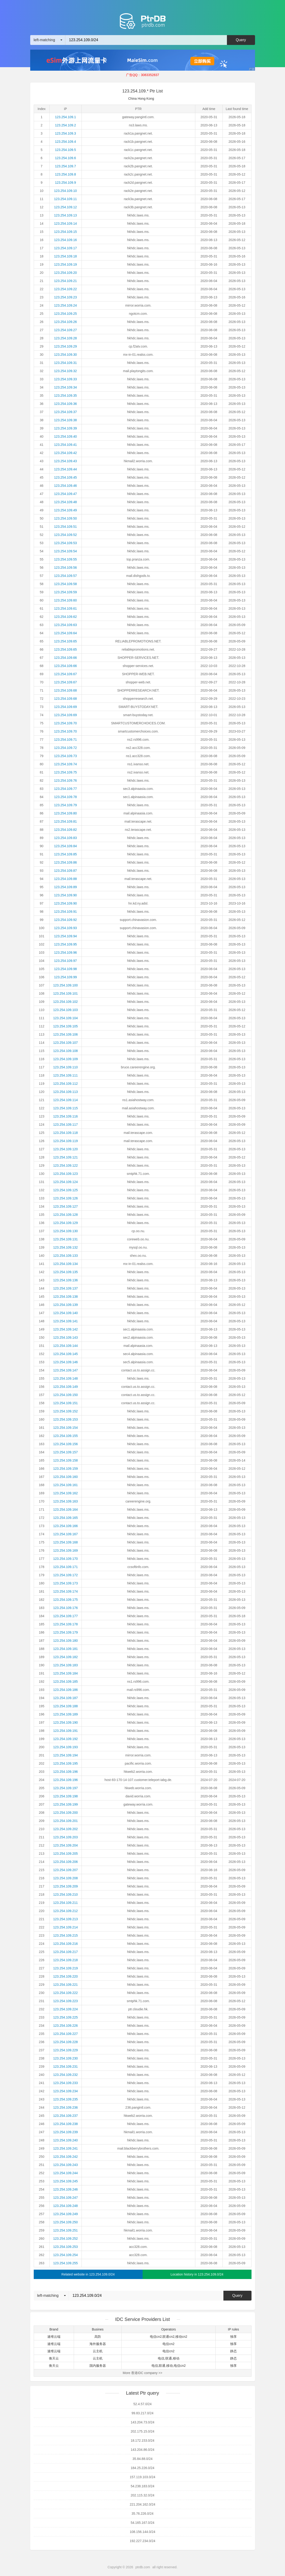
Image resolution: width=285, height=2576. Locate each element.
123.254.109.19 (65, 264)
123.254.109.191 (65, 1731)
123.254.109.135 (65, 1272)
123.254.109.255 (65, 2263)
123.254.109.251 (65, 2230)
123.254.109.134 (65, 1264)
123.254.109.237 (65, 2116)
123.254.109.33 (65, 379)
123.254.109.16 (65, 240)
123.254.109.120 (65, 1149)
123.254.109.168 (65, 1542)
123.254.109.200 (65, 1812)
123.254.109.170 (65, 1559)
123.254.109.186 (65, 1690)
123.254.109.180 (65, 1640)
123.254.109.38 (65, 420)
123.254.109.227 (65, 2034)
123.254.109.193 (65, 1747)
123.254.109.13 (65, 215)
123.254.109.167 (65, 1534)
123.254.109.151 (65, 1403)
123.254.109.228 (65, 2042)
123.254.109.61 (65, 608)
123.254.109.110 (65, 1067)
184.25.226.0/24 (142, 2468)
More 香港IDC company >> (142, 2373)
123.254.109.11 (65, 199)
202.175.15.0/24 (142, 2431)
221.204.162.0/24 (142, 2504)
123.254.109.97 (65, 961)
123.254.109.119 (65, 1141)
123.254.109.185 (65, 1681)
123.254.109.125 (65, 1190)
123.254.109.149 (65, 1387)
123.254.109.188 (65, 1706)
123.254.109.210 (65, 1894)
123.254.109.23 (65, 297)
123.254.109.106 (65, 1034)
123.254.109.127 (65, 1206)
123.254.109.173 (65, 1583)
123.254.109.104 (65, 1018)
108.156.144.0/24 (142, 2532)
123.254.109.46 (65, 485)
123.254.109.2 (65, 125)
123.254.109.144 (65, 1346)
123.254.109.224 (65, 2009)
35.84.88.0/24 (143, 2459)
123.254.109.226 (65, 2025)
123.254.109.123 (65, 1174)
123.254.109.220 (65, 1976)
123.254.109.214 (65, 1927)
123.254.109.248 (65, 2206)
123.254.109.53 (65, 543)
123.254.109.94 (65, 936)
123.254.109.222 (65, 1993)
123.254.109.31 (65, 363)
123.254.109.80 (65, 813)
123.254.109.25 (65, 313)
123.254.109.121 (65, 1157)
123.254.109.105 (65, 1026)
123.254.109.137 (65, 1288)
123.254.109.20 (65, 273)
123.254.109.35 (65, 395)
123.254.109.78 (65, 797)
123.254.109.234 (65, 2091)
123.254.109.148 (65, 1378)
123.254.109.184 (65, 1673)
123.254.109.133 (65, 1255)
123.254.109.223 (65, 2001)
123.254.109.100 (65, 985)
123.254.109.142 (65, 1329)
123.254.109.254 (65, 2255)
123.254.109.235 (65, 2099)
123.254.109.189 (65, 1714)
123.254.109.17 (65, 248)
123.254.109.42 (65, 453)
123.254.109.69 (65, 707)
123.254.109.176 (65, 1608)
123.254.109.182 (65, 1657)
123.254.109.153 (65, 1419)
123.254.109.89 (65, 887)
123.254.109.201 (65, 1821)
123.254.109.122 (65, 1165)
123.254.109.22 (65, 289)
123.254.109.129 (65, 1223)
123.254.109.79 (65, 805)
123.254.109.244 (65, 2173)
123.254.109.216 (65, 1944)
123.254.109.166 (65, 1526)
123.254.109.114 (65, 1100)
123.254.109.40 (65, 436)
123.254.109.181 (65, 1649)
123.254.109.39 (65, 428)
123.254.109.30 (65, 354)
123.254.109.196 (65, 1772)
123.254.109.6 (65, 158)
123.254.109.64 (65, 633)
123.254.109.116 (65, 1116)
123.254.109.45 (65, 477)
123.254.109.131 (65, 1239)
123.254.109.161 (65, 1485)
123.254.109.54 (65, 551)
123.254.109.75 (65, 772)
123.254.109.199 (65, 1804)
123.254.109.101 (65, 993)
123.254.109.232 (65, 2075)
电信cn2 (156, 2336)
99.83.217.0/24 (142, 2413)
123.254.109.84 (65, 846)
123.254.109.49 (65, 510)
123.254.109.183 (65, 1665)
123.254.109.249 (65, 2214)
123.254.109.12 (65, 207)
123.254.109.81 (65, 821)
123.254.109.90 (65, 895)
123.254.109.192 (65, 1739)
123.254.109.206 (65, 1862)
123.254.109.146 (65, 1362)
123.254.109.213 (65, 1919)
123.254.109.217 (65, 1952)
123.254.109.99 (65, 977)
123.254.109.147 (65, 1370)
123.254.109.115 (65, 1108)
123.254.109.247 (65, 2197)
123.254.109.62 (65, 617)
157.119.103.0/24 (142, 2477)
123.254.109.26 (65, 322)
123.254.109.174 (65, 1591)
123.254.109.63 (65, 625)
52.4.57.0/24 (142, 2404)
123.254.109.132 (65, 1247)
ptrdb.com (142, 2567)
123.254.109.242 (65, 2156)
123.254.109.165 (65, 1518)
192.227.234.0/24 (142, 2541)
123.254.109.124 (65, 1182)
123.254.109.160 (65, 1477)
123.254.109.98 (65, 969)
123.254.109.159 (65, 1468)
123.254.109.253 (65, 2247)
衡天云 (54, 2358)
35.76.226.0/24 (142, 2513)
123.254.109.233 (65, 2083)
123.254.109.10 (65, 191)
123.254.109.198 (65, 1796)
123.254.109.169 (65, 1550)
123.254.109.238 (65, 2124)
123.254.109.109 (65, 1059)
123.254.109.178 (65, 1624)
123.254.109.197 (65, 1788)
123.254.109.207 (65, 1870)
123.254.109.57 (65, 576)
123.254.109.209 (65, 1886)
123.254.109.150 (65, 1395)
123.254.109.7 (65, 166)
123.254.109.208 (65, 1878)
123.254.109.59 (65, 592)
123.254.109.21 (65, 281)
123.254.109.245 (65, 2181)
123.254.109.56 (65, 567)
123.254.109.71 (65, 739)
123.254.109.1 (65, 117)
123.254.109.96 (65, 952)
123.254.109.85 (65, 854)
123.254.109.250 (65, 2222)
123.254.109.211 (65, 1903)
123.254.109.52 (65, 535)
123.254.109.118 (65, 1133)
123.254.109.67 (65, 674)
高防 (97, 2336)
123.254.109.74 (65, 764)
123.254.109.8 (65, 174)
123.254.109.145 (65, 1354)
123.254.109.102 (65, 1002)
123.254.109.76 (65, 780)
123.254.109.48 (65, 502)
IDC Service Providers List (142, 2319)
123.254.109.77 (65, 789)
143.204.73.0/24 (142, 2422)
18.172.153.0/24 (142, 2440)
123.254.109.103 (65, 1010)
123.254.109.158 (65, 1460)
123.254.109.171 (65, 1567)
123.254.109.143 (65, 1337)
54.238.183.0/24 (142, 2486)
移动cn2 (181, 2336)
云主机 (98, 2351)
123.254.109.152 (65, 1411)
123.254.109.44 (65, 469)
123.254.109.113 (65, 1092)
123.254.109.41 (65, 445)
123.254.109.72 (65, 748)
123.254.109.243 (65, 2165)
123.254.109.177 (65, 1616)
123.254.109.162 (65, 1493)
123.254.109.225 (65, 2017)
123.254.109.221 (65, 1984)
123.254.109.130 (65, 1231)
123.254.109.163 (65, 1501)
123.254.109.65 (65, 641)
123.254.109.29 (65, 346)
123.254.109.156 (65, 1444)
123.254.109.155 (65, 1436)
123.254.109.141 (65, 1321)
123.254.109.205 (65, 1853)
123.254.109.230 (65, 2058)
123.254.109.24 (65, 305)
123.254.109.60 (65, 600)
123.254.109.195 (65, 1763)
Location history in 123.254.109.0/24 (196, 2274)
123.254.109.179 (65, 1632)
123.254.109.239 (65, 2132)
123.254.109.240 (65, 2140)
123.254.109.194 (65, 1755)
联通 (168, 2358)
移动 (176, 2358)
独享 (233, 2336)
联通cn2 (168, 2336)
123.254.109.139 (65, 1305)
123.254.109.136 (65, 1280)
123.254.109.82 (65, 830)
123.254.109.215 (65, 1935)
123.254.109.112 (65, 1083)
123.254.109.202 (65, 1829)
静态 (233, 2351)
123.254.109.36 (65, 404)
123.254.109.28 (65, 338)
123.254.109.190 (65, 1722)
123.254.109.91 (65, 911)
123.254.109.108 (65, 1051)
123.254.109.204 (65, 1845)
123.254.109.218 (65, 1960)
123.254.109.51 (65, 526)
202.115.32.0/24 (142, 2495)
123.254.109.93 (65, 928)
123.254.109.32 (65, 371)
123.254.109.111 (65, 1075)
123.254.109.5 (65, 150)
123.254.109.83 (65, 838)
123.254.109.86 (65, 862)
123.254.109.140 (65, 1313)
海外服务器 (97, 2344)
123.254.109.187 (65, 1698)
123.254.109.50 (65, 518)
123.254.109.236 (65, 2107)
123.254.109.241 (65, 2148)
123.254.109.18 (65, 256)
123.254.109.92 (65, 920)
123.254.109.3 (65, 133)
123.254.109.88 (65, 879)
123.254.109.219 (65, 1968)
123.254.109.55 (65, 559)
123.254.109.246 (65, 2189)
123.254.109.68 (65, 690)
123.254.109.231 (65, 2066)
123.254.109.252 (65, 2238)
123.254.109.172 (65, 1575)
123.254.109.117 (65, 1124)
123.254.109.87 (65, 870)
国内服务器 (97, 2365)
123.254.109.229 (65, 2050)
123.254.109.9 (65, 182)
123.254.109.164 (65, 1509)
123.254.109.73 (65, 756)
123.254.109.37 (65, 412)
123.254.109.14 (65, 223)
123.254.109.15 (65, 232)
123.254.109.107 (65, 1042)
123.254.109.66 (65, 658)
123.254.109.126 (65, 1198)
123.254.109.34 (65, 387)
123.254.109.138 (65, 1296)
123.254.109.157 (65, 1452)
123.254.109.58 (65, 584)
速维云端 (53, 2336)
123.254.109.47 (65, 494)
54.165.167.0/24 (142, 2523)
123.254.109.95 (65, 944)
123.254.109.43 (65, 461)
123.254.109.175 (65, 1599)
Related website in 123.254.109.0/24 (88, 2274)
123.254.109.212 (65, 1911)
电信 (161, 2358)
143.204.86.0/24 (142, 2449)
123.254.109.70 (65, 723)
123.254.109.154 (65, 1427)
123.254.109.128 (65, 1215)
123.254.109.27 (65, 330)
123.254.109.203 (65, 1837)
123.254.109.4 (65, 141)
